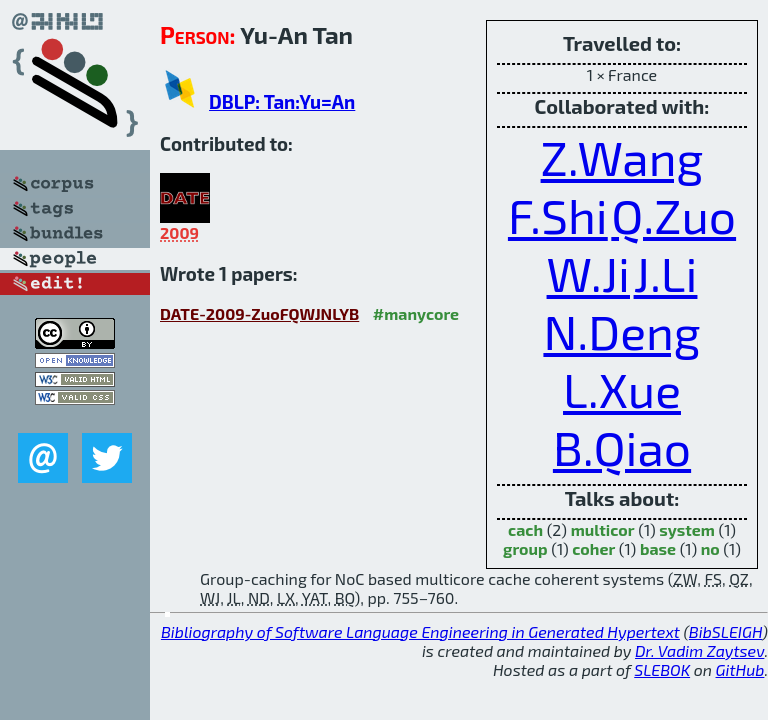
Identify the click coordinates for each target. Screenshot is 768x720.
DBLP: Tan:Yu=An (282, 101)
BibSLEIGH (725, 631)
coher (593, 548)
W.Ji (588, 273)
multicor (603, 529)
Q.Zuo (673, 215)
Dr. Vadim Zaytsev (699, 650)
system (687, 529)
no (710, 548)
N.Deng (621, 331)
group (525, 548)
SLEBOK (662, 669)
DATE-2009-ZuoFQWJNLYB (259, 313)
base (658, 548)
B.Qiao (622, 447)
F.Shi (558, 215)
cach (525, 529)
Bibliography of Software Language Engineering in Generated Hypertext (420, 631)
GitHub (740, 669)
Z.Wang (622, 157)
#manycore (416, 313)
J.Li (666, 273)
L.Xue (622, 389)
